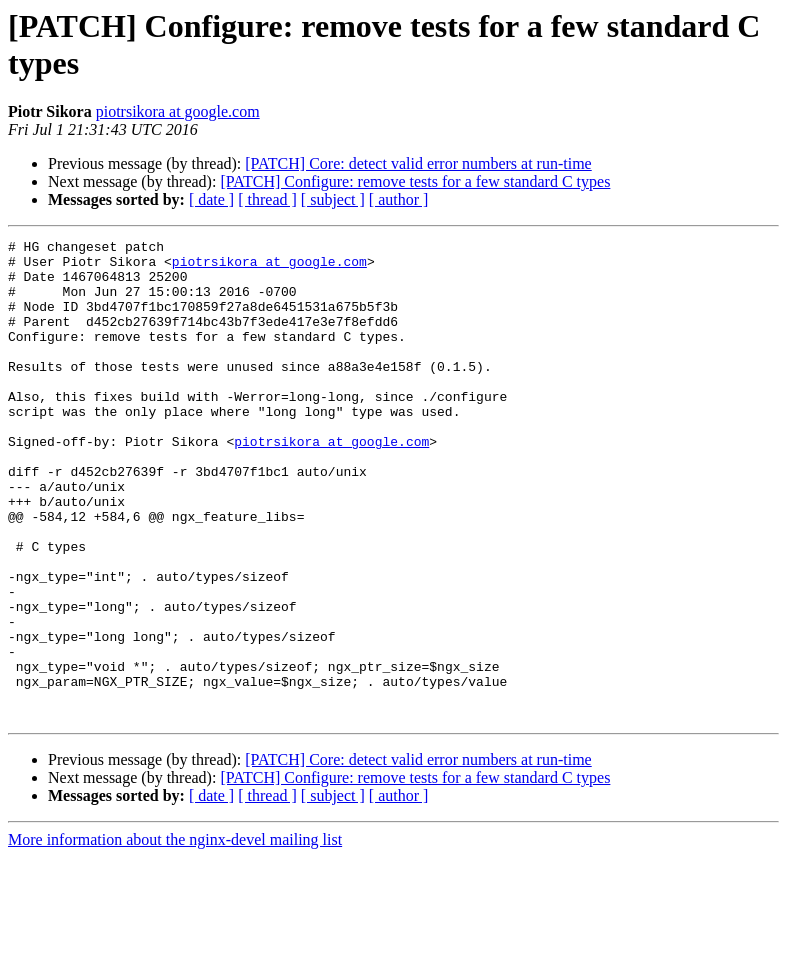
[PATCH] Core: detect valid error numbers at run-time (418, 163)
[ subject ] (333, 199)
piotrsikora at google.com (178, 111)
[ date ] (211, 199)
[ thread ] (267, 199)
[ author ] (399, 199)
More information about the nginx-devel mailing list (175, 935)
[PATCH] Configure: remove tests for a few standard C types (415, 181)
